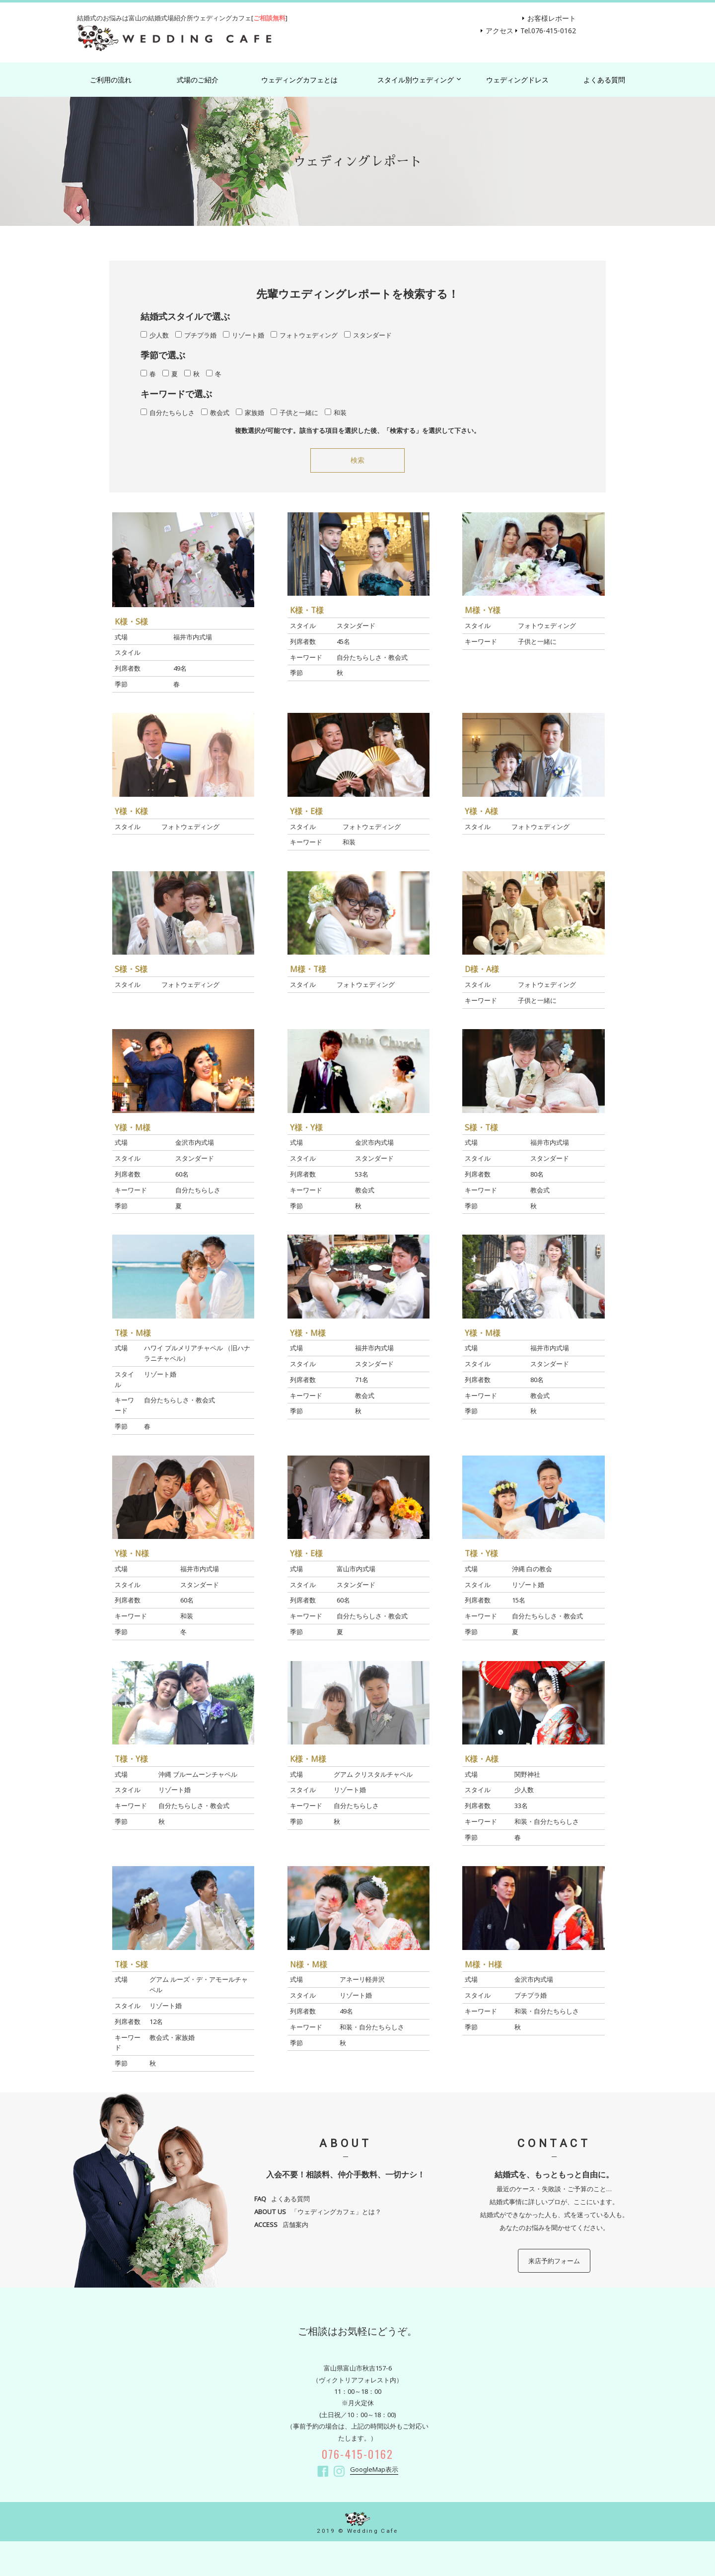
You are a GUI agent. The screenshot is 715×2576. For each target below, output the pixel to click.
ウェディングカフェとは (299, 79)
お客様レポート (551, 18)
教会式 (215, 412)
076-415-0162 (358, 2453)
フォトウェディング (304, 335)
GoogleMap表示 (374, 2469)
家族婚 (250, 412)
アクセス (499, 30)
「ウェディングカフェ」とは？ (317, 2211)
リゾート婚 (243, 335)
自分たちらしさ (168, 412)
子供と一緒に (294, 412)
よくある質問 (604, 79)
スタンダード (368, 335)
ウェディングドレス (517, 79)
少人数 (155, 335)
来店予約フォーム (554, 2260)
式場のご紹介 (197, 79)
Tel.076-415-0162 (548, 30)
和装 (336, 412)
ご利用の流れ (111, 79)
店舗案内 (281, 2224)
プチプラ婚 (195, 335)
